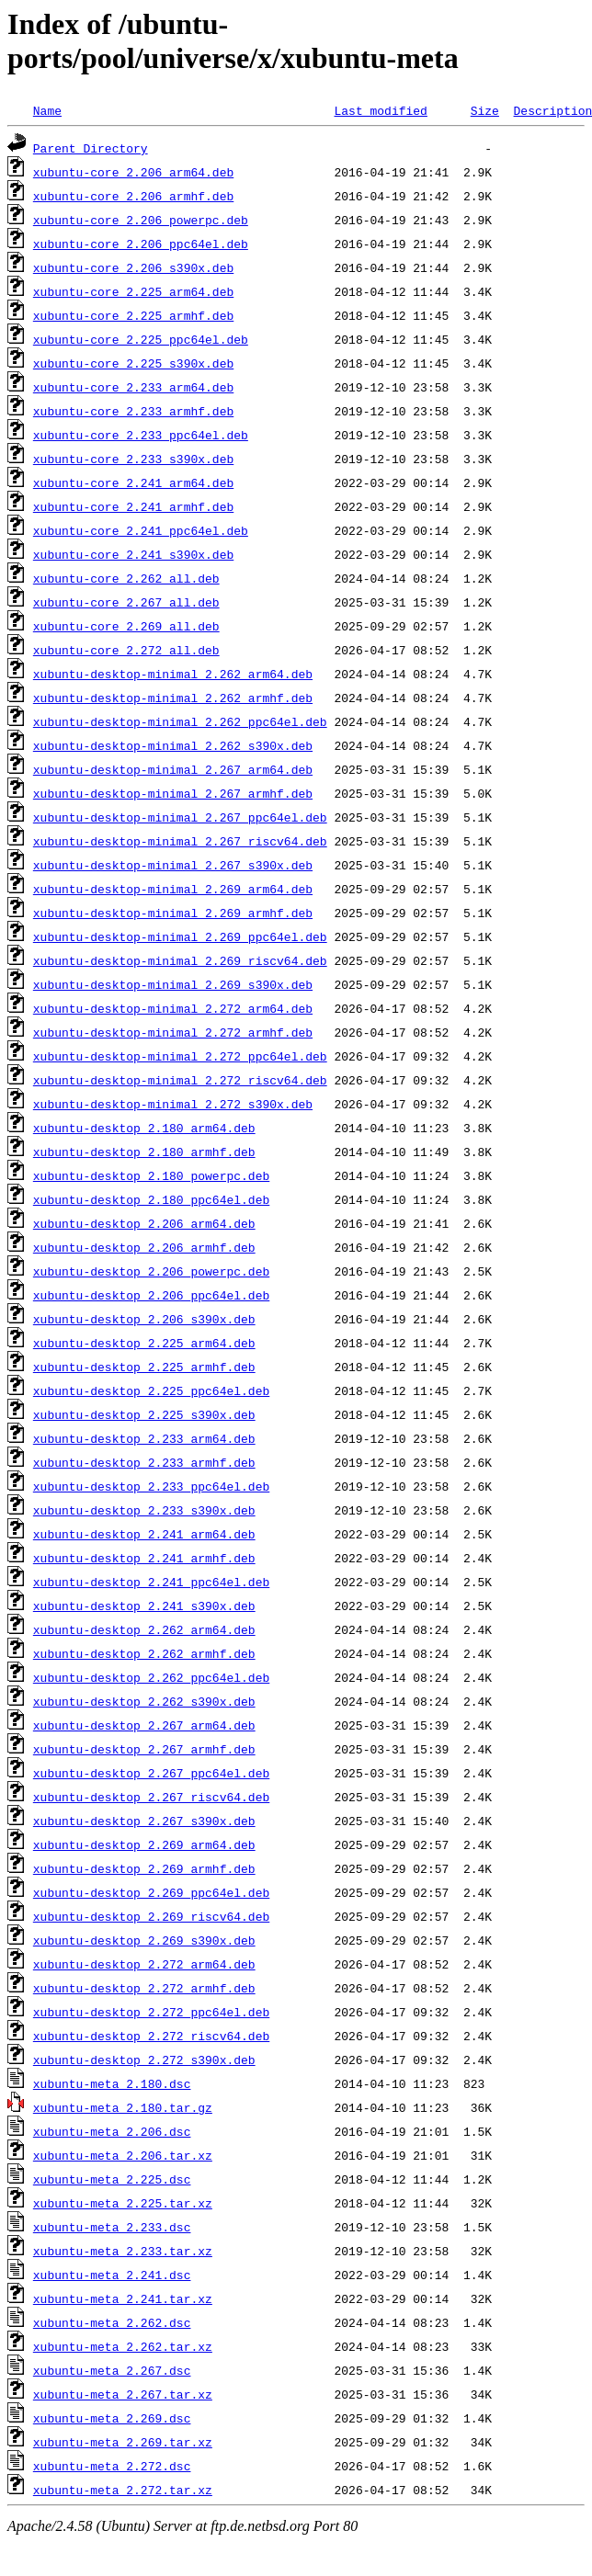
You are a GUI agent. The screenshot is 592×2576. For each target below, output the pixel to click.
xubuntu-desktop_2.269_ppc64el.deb (151, 1892)
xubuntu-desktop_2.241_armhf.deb (144, 1557)
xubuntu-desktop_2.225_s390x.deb (144, 1414)
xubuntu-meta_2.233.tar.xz (122, 2250)
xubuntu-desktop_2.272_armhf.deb (144, 1988)
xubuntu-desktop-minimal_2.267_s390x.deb (173, 865)
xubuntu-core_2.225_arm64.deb (133, 291)
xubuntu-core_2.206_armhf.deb (133, 195)
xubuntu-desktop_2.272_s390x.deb (144, 2059)
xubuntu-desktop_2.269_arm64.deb (144, 1844)
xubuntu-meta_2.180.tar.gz (122, 2107)
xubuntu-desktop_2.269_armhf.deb (144, 1868)
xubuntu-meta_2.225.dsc (112, 2179)
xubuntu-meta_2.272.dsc (112, 2465)
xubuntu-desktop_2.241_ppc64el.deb (151, 1581)
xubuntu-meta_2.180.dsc (112, 2083)
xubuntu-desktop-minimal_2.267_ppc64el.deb (180, 817)
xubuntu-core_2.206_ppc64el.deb (140, 243)
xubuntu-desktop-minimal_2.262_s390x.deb (173, 745)
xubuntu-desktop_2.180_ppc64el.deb (151, 1199)
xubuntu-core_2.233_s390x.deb (133, 458)
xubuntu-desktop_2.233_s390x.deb (144, 1510)
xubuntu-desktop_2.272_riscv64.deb (151, 2035)
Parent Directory (90, 148)
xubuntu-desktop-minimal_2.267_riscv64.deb (180, 841)
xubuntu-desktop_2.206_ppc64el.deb (151, 1295)
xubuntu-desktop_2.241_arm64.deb (144, 1534)
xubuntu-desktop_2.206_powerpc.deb (151, 1271)
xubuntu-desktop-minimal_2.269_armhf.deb (173, 912)
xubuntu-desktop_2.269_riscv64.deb (151, 1916)
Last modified (380, 110)
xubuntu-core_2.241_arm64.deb (133, 482)
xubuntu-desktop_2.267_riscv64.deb (151, 1796)
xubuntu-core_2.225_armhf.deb (133, 315)
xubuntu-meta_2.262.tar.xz (122, 2346)
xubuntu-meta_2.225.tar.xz (122, 2203)
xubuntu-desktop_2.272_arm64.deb (144, 1964)
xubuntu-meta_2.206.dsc (112, 2131)
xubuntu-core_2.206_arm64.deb (133, 172)
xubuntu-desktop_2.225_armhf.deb (144, 1366)
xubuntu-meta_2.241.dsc (112, 2274)
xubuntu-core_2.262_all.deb (126, 578)
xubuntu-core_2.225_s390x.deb (133, 363)
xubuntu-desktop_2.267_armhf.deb (144, 1749)
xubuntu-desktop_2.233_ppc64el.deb (151, 1486)
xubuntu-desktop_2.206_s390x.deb (144, 1319)
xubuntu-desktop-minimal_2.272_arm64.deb (173, 1008)
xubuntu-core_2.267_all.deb (126, 602)
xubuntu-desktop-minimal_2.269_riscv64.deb (180, 960)
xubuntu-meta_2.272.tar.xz (122, 2489)
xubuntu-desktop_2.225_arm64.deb (144, 1342)
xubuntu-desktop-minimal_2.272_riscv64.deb (180, 1080)
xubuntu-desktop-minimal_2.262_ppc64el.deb (180, 721)
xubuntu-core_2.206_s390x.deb (133, 267)
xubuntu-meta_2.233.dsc (112, 2227)
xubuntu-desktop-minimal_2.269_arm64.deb (173, 888)
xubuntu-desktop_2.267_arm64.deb (144, 1725)
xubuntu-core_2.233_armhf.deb (133, 411)
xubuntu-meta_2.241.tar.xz (122, 2298)
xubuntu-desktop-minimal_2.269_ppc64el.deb (180, 936)
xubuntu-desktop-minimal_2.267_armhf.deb (173, 793)
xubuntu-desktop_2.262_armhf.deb (144, 1653)
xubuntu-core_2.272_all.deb (126, 649)
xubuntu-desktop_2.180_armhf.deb (144, 1151)
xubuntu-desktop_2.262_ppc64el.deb (151, 1677)
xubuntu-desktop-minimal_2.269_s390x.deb (173, 984)
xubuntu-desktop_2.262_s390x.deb (144, 1701)
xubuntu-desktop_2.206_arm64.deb (144, 1223)
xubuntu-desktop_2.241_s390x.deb (144, 1605)
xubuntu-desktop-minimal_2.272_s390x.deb (173, 1103)
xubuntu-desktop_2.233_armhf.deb (144, 1462)
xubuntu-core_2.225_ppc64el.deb (140, 339)
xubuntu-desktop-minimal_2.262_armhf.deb (173, 697)
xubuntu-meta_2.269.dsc (112, 2418)
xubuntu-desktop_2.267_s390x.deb (144, 1820)
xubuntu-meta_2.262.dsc (112, 2322)
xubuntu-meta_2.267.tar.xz (122, 2394)
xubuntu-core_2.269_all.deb (126, 626)
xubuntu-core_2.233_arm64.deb (133, 387)
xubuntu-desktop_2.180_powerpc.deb (151, 1175)
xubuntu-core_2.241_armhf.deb (133, 506)
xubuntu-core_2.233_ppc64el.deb (140, 434)
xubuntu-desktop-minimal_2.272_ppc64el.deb (180, 1056)
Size (485, 110)
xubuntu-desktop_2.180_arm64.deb (144, 1127)
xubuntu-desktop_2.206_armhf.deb (144, 1247)
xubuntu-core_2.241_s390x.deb (133, 554)
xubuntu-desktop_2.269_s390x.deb (144, 1940)
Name (47, 110)
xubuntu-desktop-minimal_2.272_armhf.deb (173, 1032)
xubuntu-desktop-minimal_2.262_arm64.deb (173, 673)
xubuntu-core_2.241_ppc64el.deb (140, 530)
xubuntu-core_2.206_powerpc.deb (140, 219)
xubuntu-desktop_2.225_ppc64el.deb (151, 1390)
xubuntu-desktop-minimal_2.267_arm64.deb (173, 769)
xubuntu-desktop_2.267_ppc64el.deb (151, 1773)
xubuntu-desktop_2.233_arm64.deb (144, 1438)
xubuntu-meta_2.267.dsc (112, 2370)
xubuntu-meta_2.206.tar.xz (122, 2155)
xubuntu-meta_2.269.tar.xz (122, 2442)
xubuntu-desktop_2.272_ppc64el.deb (151, 2011)
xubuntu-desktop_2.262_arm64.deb (144, 1629)
